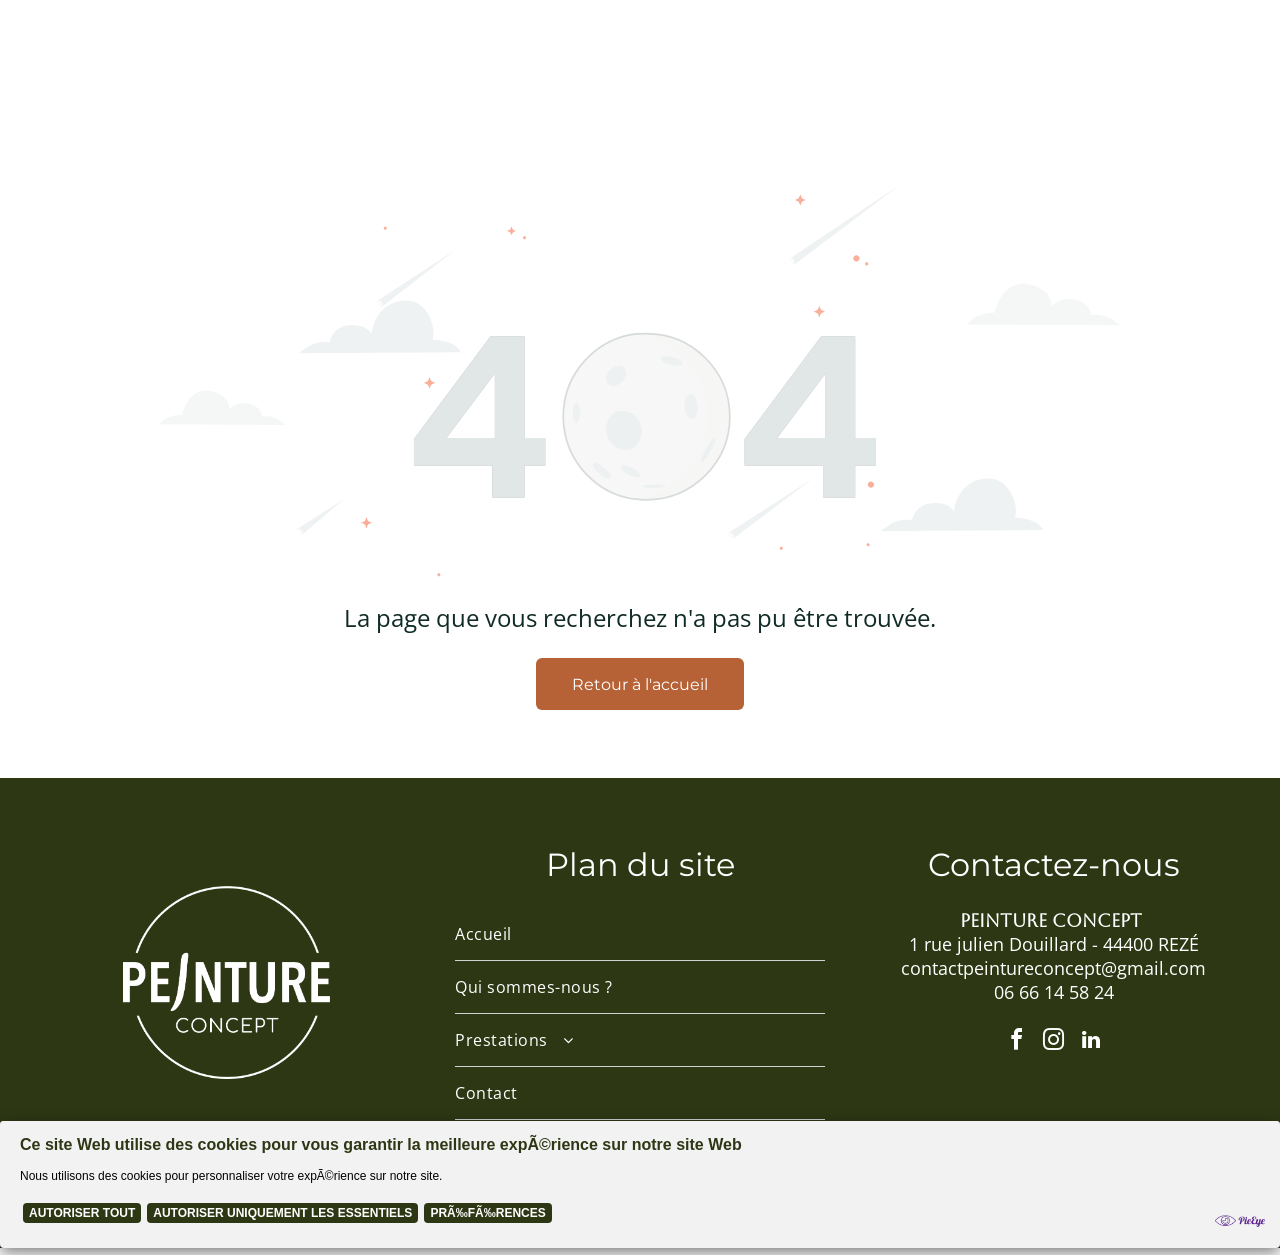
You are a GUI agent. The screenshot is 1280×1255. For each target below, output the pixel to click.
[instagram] (1053, 1050)
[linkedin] (1093, 1050)
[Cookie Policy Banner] (640, 1191)
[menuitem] (307, 61)
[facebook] (1013, 1050)
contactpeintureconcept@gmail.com (1053, 974)
